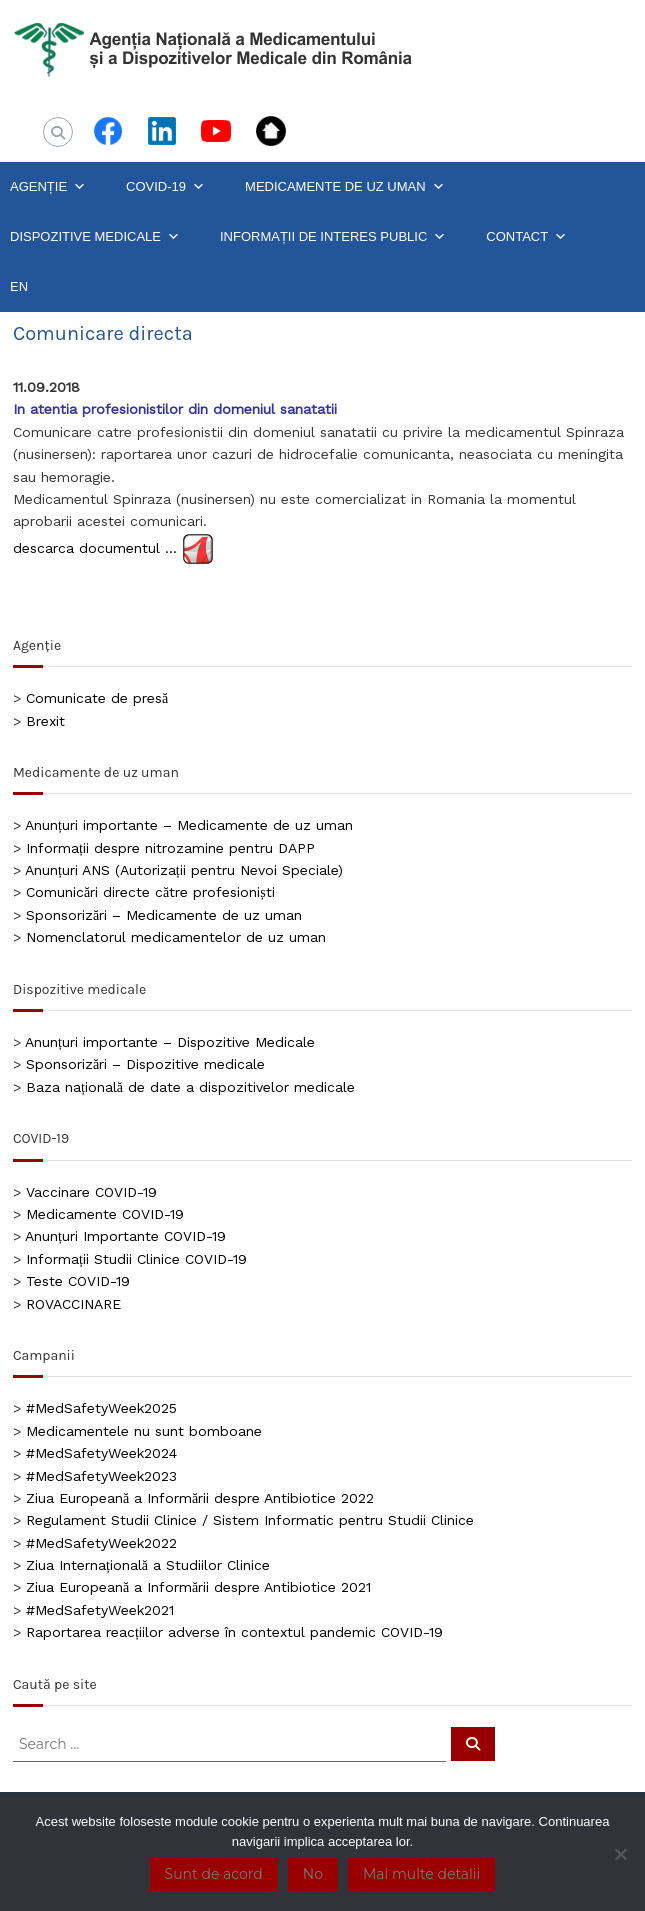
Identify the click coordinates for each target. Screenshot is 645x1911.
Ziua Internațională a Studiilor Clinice (148, 1565)
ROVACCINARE (73, 1304)
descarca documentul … (95, 547)
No (313, 1874)
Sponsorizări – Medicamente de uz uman (164, 915)
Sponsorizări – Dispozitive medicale (145, 1064)
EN (19, 286)
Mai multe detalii (421, 1874)
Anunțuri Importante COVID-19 (125, 1236)
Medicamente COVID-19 (105, 1214)
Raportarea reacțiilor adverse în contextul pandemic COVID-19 (234, 1632)
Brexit (45, 721)
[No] (620, 1854)
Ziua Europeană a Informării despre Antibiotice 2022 (200, 1498)
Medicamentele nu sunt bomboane (144, 1431)
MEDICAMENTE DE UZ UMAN (345, 187)
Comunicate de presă (97, 698)
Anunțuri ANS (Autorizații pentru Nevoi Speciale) (184, 870)
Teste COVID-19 (78, 1281)
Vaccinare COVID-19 (91, 1192)
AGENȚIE (48, 187)
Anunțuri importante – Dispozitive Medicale (170, 1042)
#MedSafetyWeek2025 (101, 1408)
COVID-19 (165, 187)
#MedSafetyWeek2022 (101, 1543)
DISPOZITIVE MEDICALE (95, 237)
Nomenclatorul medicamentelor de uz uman (176, 937)
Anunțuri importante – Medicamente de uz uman (189, 825)
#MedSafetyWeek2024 (101, 1453)
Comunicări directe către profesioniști (150, 892)
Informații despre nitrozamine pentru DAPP (170, 848)
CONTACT (526, 237)
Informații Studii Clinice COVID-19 (136, 1259)
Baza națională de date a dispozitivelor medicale (190, 1087)
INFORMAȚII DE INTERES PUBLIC (333, 237)
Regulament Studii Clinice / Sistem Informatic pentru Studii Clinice (250, 1520)
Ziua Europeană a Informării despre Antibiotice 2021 (198, 1587)
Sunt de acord (214, 1874)
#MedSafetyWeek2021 (100, 1610)
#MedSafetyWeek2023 (101, 1476)
